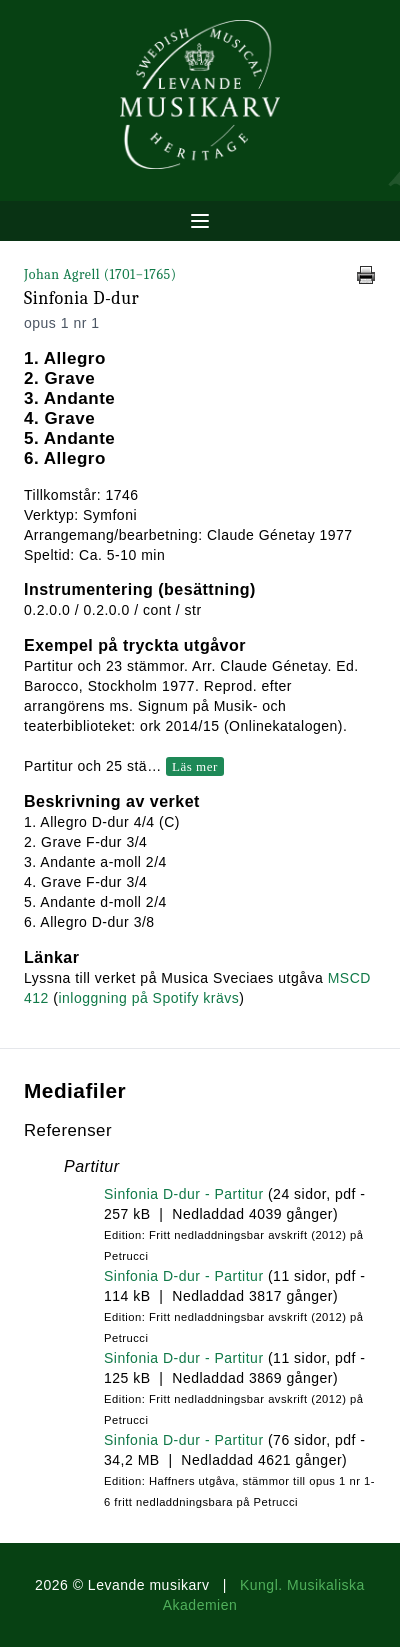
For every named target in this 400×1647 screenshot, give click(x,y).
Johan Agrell (100, 274)
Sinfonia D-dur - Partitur (184, 1194)
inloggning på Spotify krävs (148, 998)
